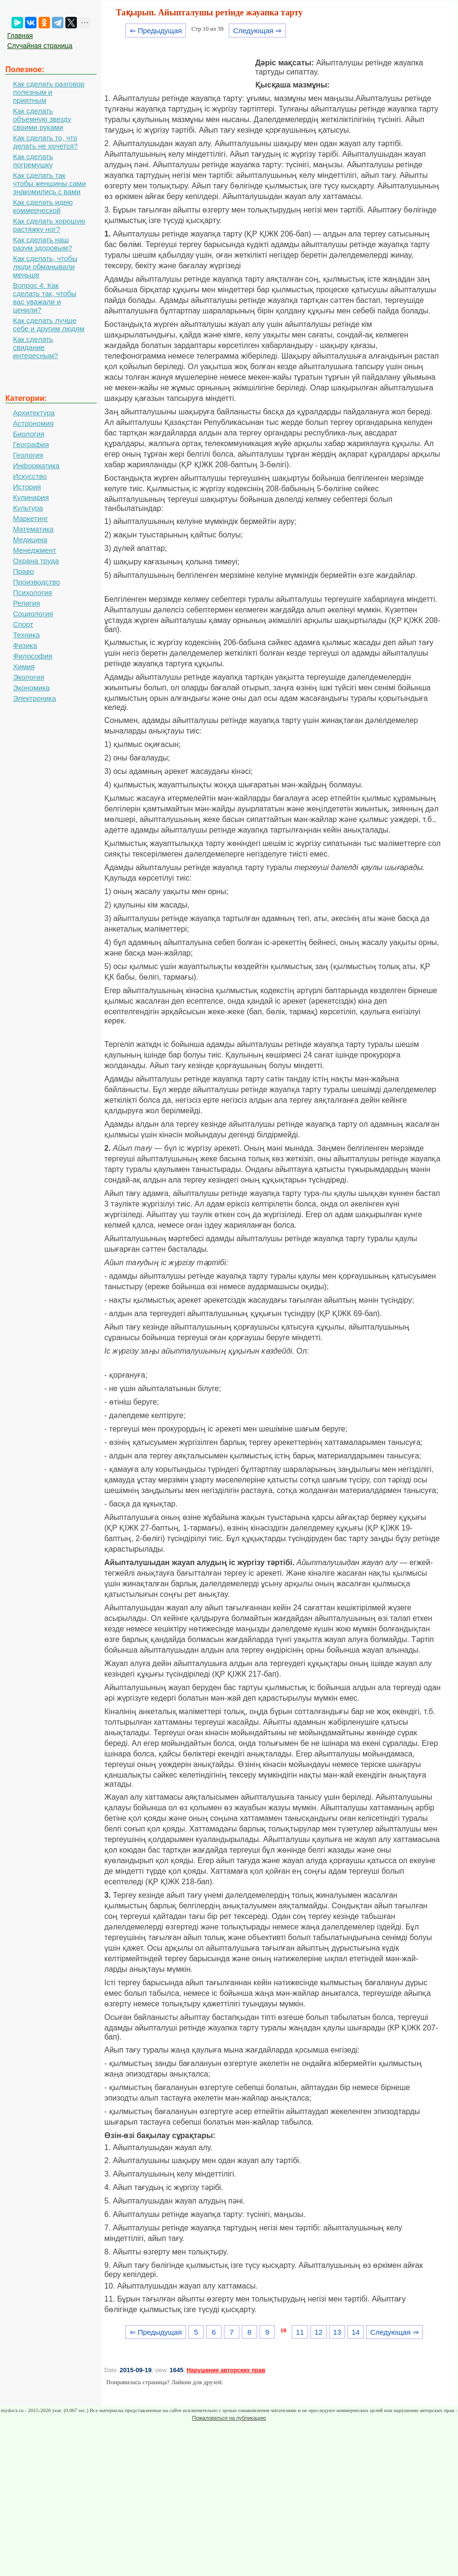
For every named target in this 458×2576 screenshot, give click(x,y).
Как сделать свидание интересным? (35, 347)
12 (318, 2332)
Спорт (23, 624)
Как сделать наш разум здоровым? (42, 244)
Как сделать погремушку (33, 160)
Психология (32, 592)
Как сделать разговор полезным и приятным (49, 92)
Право (23, 571)
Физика (25, 645)
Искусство (30, 476)
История (27, 487)
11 (300, 2332)
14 (356, 2332)
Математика (33, 529)
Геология (28, 455)
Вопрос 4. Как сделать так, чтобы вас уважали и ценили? (44, 297)
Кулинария (31, 497)
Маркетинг (30, 518)
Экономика (31, 688)
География (31, 444)
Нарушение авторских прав (225, 2370)
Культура (28, 508)
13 (337, 2332)
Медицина (30, 539)
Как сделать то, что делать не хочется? (45, 142)
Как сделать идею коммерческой (43, 206)
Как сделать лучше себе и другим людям (49, 324)
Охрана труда (36, 561)
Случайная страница (40, 46)
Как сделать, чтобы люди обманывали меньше (45, 266)
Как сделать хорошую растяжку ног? (49, 225)
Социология (33, 614)
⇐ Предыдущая (156, 30)
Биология (28, 434)
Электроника (34, 698)
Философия (32, 656)
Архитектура (34, 413)
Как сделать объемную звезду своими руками (42, 119)
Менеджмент (34, 550)
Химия (24, 666)
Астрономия (33, 423)
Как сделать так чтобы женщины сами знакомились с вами (49, 183)
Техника (26, 635)
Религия (26, 603)
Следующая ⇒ (257, 30)
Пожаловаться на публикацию (229, 2418)
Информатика (36, 465)
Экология (28, 677)
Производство (36, 582)
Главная (20, 35)
